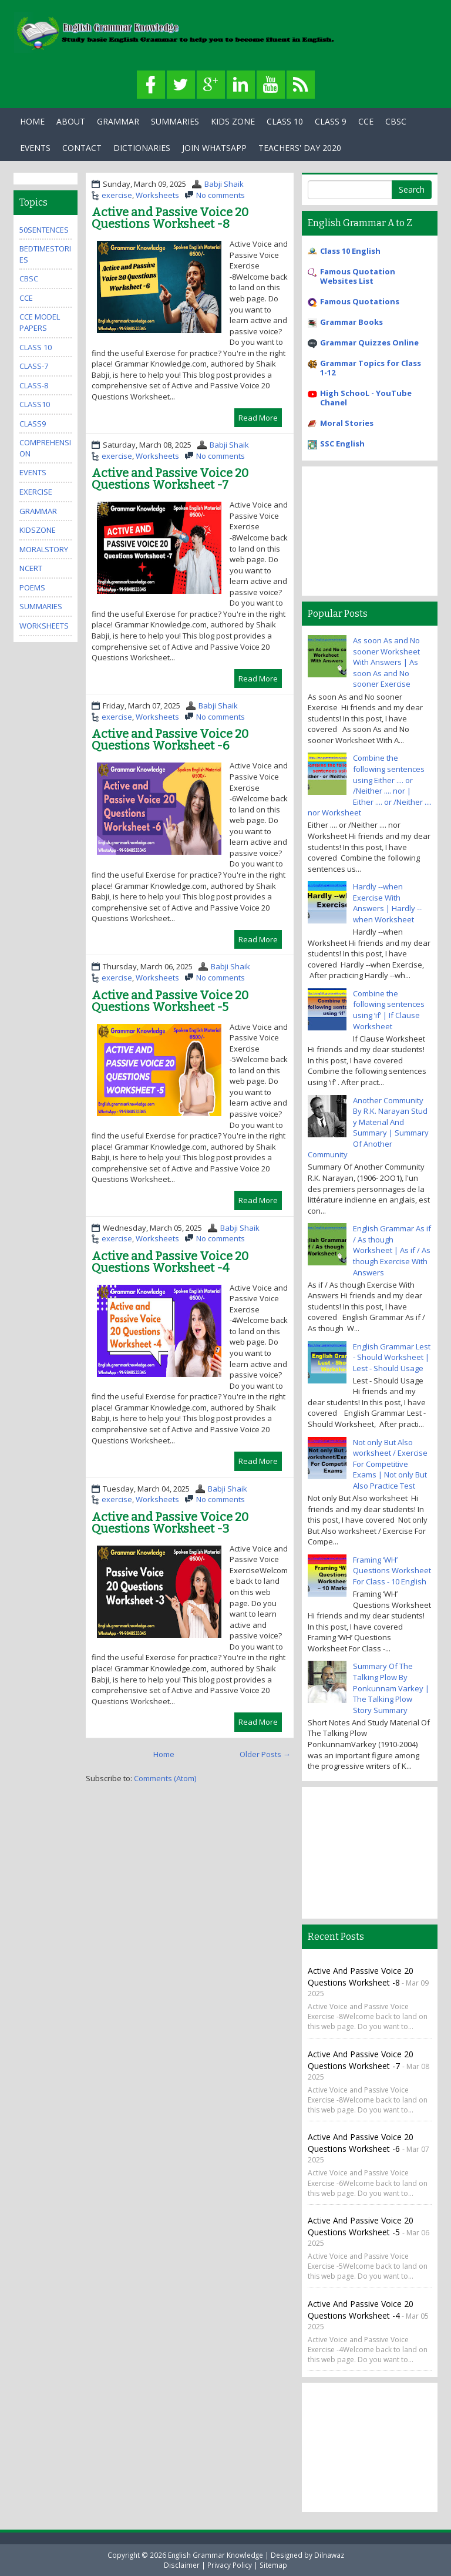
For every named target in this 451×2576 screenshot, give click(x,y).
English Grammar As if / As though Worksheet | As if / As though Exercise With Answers (392, 1250)
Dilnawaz (329, 2555)
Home (32, 121)
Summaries (175, 121)
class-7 (33, 366)
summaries (40, 606)
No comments (220, 195)
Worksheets (157, 195)
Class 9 (330, 121)
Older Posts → (265, 1754)
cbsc (28, 278)
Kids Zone (233, 121)
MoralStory (43, 549)
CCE (365, 121)
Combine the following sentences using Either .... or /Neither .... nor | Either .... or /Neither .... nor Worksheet (370, 785)
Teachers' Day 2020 (299, 147)
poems (32, 587)
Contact (82, 147)
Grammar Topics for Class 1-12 (370, 368)
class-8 (33, 385)
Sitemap (273, 2565)
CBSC (395, 121)
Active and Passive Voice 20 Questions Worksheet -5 (170, 1001)
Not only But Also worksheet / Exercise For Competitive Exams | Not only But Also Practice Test (390, 1464)
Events (35, 147)
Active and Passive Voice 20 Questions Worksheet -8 (170, 218)
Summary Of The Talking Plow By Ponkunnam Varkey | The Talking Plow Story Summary (391, 1688)
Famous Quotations (359, 301)
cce (26, 298)
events (32, 472)
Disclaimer (182, 2565)
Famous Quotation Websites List (357, 276)
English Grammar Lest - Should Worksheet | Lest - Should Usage (391, 1357)
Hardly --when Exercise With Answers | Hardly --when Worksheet (387, 903)
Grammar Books (351, 322)
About (70, 121)
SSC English (342, 443)
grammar (38, 511)
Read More (258, 417)
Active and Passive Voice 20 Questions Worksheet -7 (170, 479)
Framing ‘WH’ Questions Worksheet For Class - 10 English (392, 1570)
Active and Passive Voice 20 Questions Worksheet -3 (170, 1523)
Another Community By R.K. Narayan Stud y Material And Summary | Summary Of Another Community (368, 1127)
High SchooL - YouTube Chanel (366, 398)
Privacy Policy (229, 2565)
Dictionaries (141, 147)
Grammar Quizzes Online (369, 342)
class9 (32, 423)
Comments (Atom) (165, 1778)
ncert (30, 568)
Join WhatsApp (214, 147)
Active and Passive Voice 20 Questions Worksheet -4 (170, 1262)
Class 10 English (350, 251)
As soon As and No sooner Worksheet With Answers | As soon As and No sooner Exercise (386, 662)
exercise (117, 195)
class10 (34, 404)
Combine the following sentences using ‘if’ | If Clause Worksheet (389, 1010)
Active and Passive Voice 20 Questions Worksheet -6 (170, 740)
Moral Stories (346, 423)
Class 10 (285, 121)
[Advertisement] (370, 531)
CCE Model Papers (39, 322)
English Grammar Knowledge (215, 2555)
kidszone (37, 530)
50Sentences (44, 229)
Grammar (118, 121)
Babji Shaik (224, 184)
